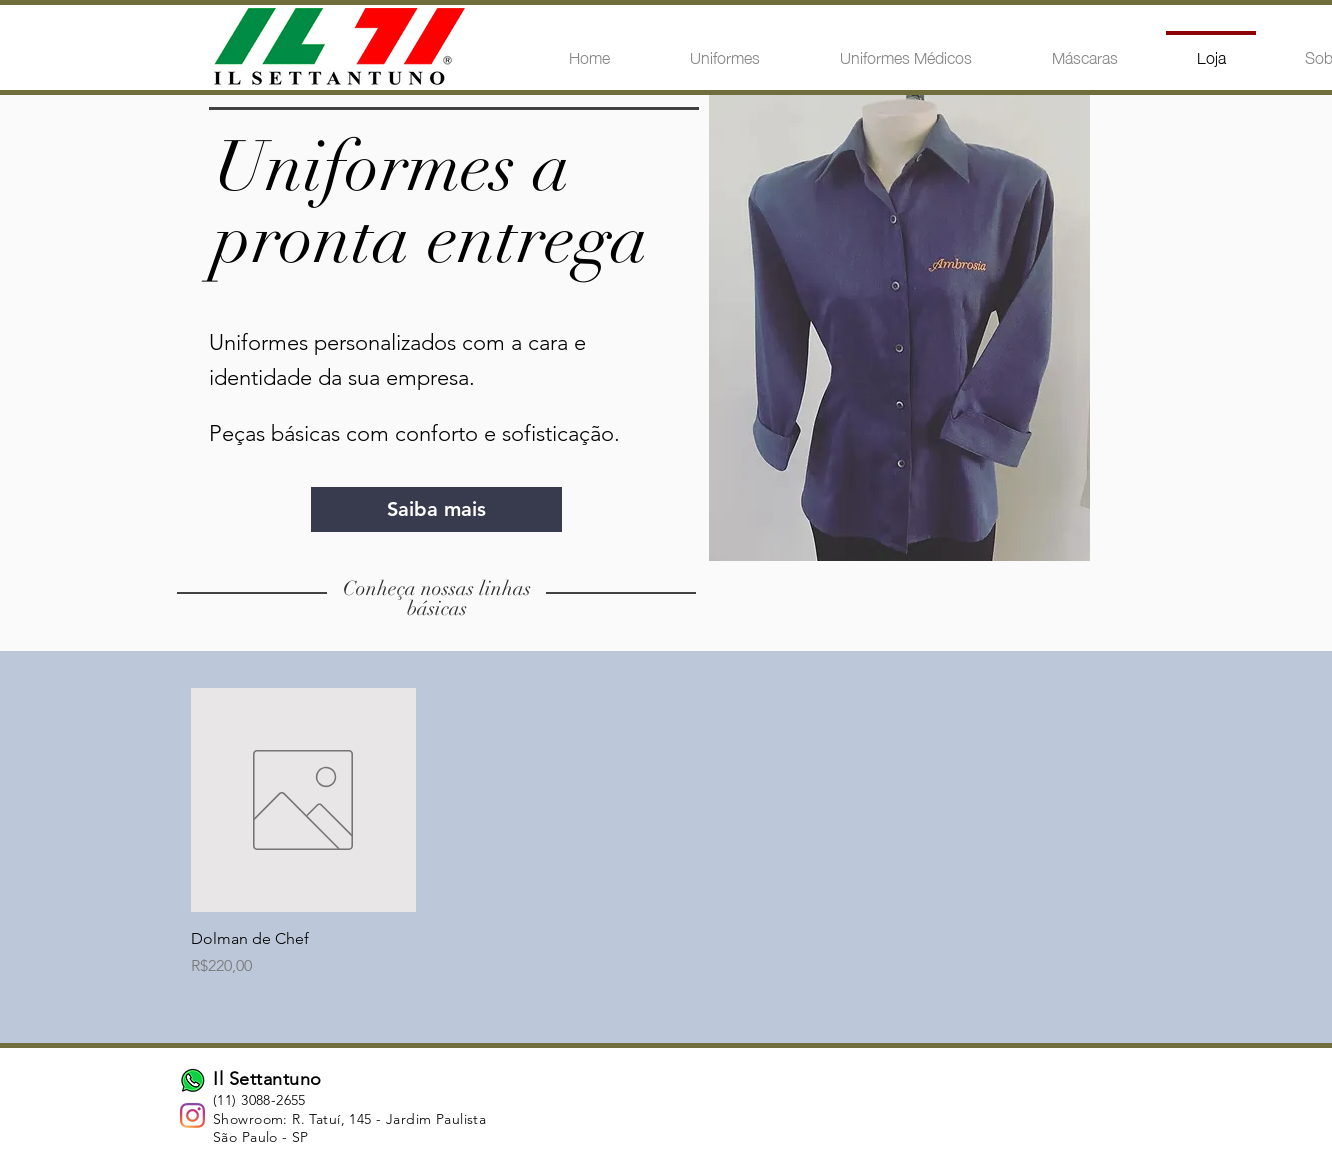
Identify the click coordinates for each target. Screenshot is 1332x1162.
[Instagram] (192, 1115)
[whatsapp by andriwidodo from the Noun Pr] (192, 1080)
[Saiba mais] (436, 509)
